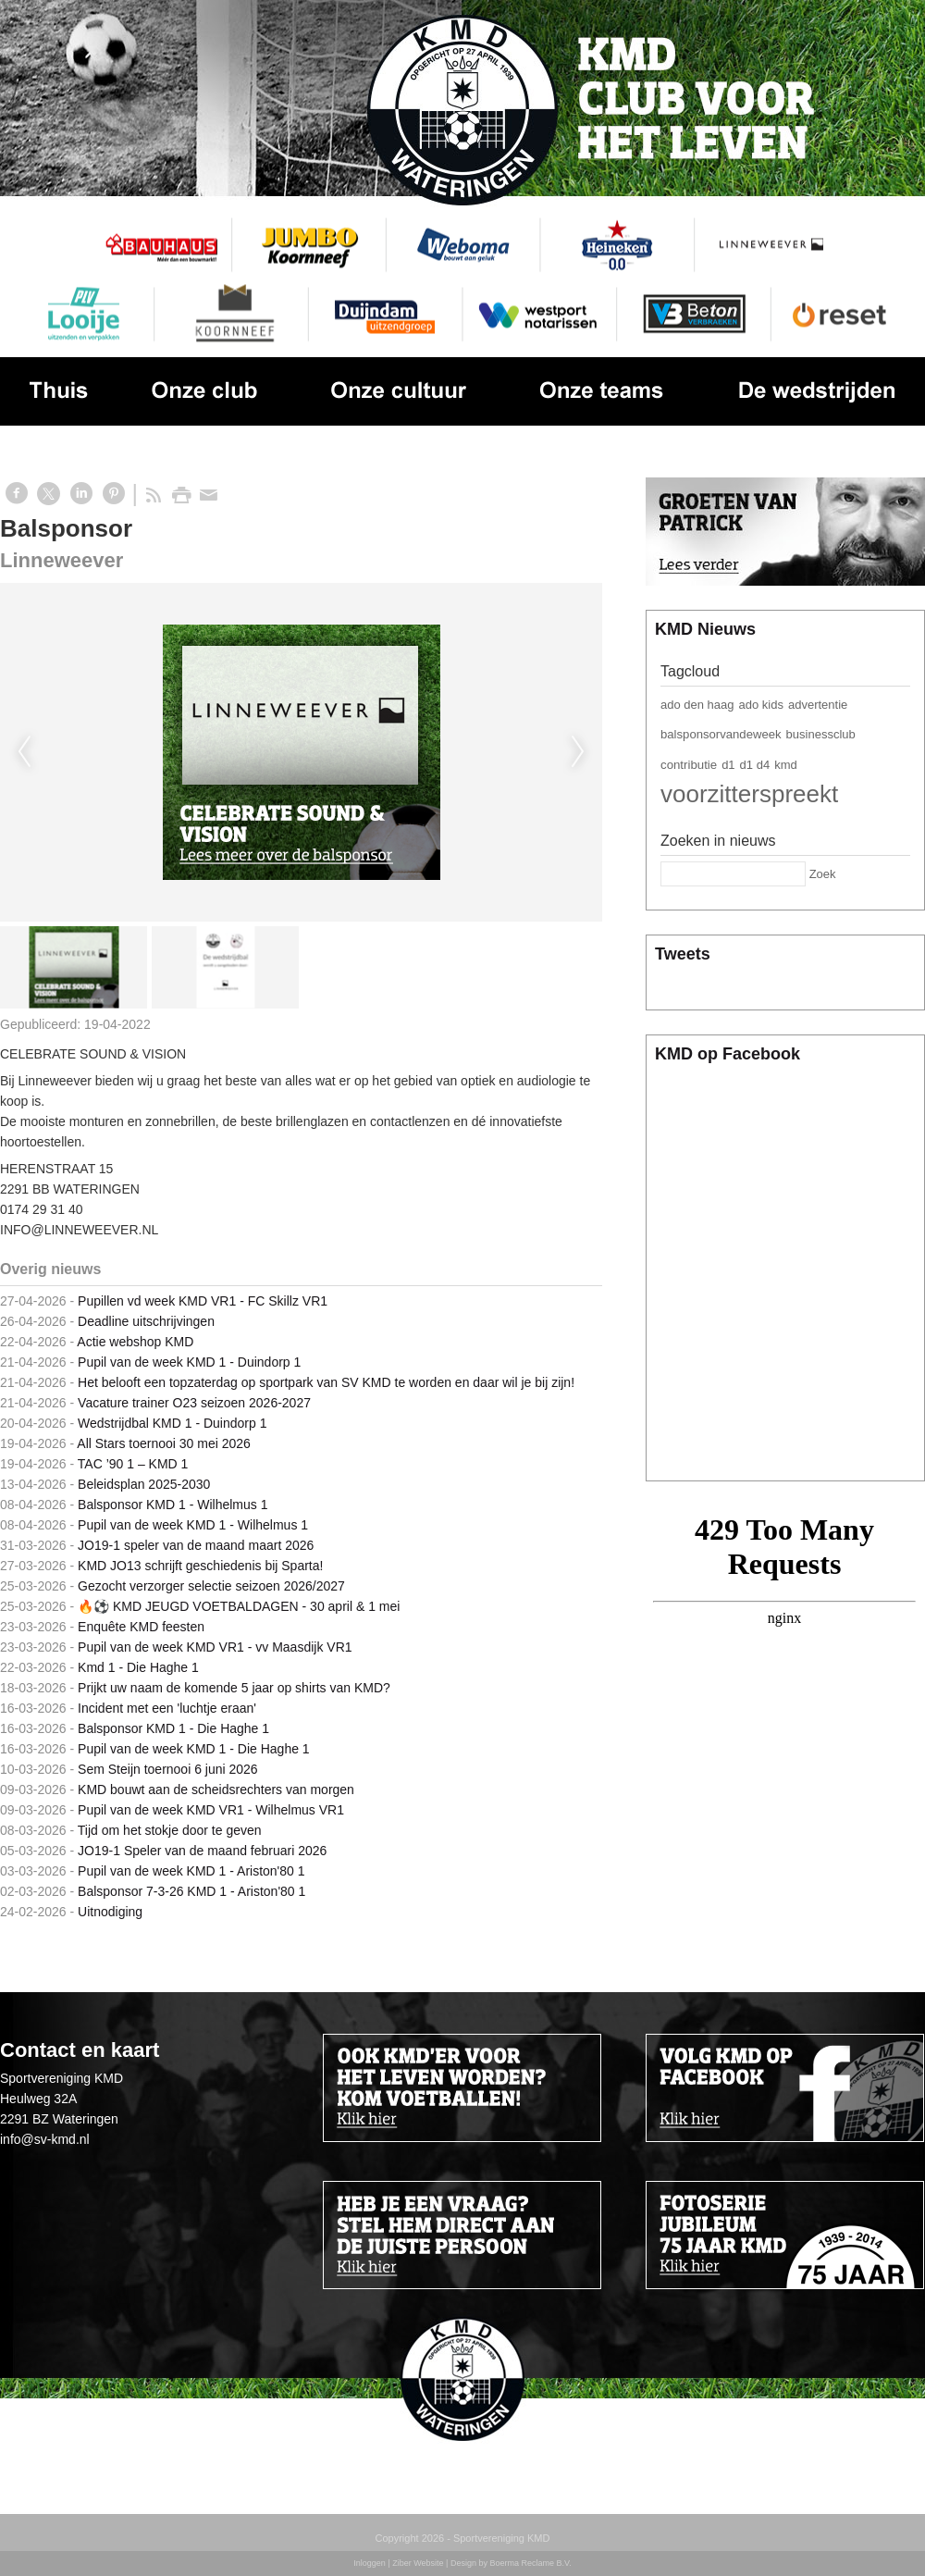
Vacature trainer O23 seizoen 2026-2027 (194, 1402)
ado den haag (697, 705)
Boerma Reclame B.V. (530, 2563)
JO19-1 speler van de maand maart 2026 (196, 1545)
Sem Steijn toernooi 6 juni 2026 (168, 1769)
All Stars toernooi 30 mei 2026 (164, 1443)
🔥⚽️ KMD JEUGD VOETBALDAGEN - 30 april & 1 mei (239, 1606)
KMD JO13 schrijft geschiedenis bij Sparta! (200, 1565)
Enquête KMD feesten (141, 1626)
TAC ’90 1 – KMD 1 (133, 1463)
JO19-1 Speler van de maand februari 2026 (202, 1850)
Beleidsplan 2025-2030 (144, 1484)
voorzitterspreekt (749, 794)
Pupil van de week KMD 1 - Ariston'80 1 (191, 1871)
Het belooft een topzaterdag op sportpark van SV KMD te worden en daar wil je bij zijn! (326, 1382)
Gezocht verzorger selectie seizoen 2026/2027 (211, 1586)
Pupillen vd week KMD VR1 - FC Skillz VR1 (202, 1301)
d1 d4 (755, 765)
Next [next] (578, 752)
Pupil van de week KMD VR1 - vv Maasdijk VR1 (215, 1647)
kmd (785, 765)
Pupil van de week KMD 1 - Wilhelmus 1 (193, 1524)
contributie (688, 765)
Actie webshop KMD (135, 1341)
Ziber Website (417, 2563)
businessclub (821, 734)
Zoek (822, 874)
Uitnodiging (110, 1911)
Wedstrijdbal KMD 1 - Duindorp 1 (172, 1423)
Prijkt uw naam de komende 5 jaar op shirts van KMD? (234, 1687)
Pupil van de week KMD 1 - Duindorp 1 (189, 1362)
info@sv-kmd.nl (45, 2139)
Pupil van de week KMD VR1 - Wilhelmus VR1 (211, 1809)
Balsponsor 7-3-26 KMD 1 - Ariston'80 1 (191, 1891)
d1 (728, 765)
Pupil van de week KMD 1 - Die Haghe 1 (194, 1748)
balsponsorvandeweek (721, 734)
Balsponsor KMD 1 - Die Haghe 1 (173, 1728)
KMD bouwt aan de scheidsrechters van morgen (216, 1789)
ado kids (761, 705)
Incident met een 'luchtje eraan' (167, 1708)
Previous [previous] (24, 752)
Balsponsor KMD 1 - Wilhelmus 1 (172, 1504)
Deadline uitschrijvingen (146, 1321)
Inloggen (369, 2563)
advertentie (817, 705)
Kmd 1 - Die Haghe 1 (138, 1667)
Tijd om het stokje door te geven (170, 1830)
